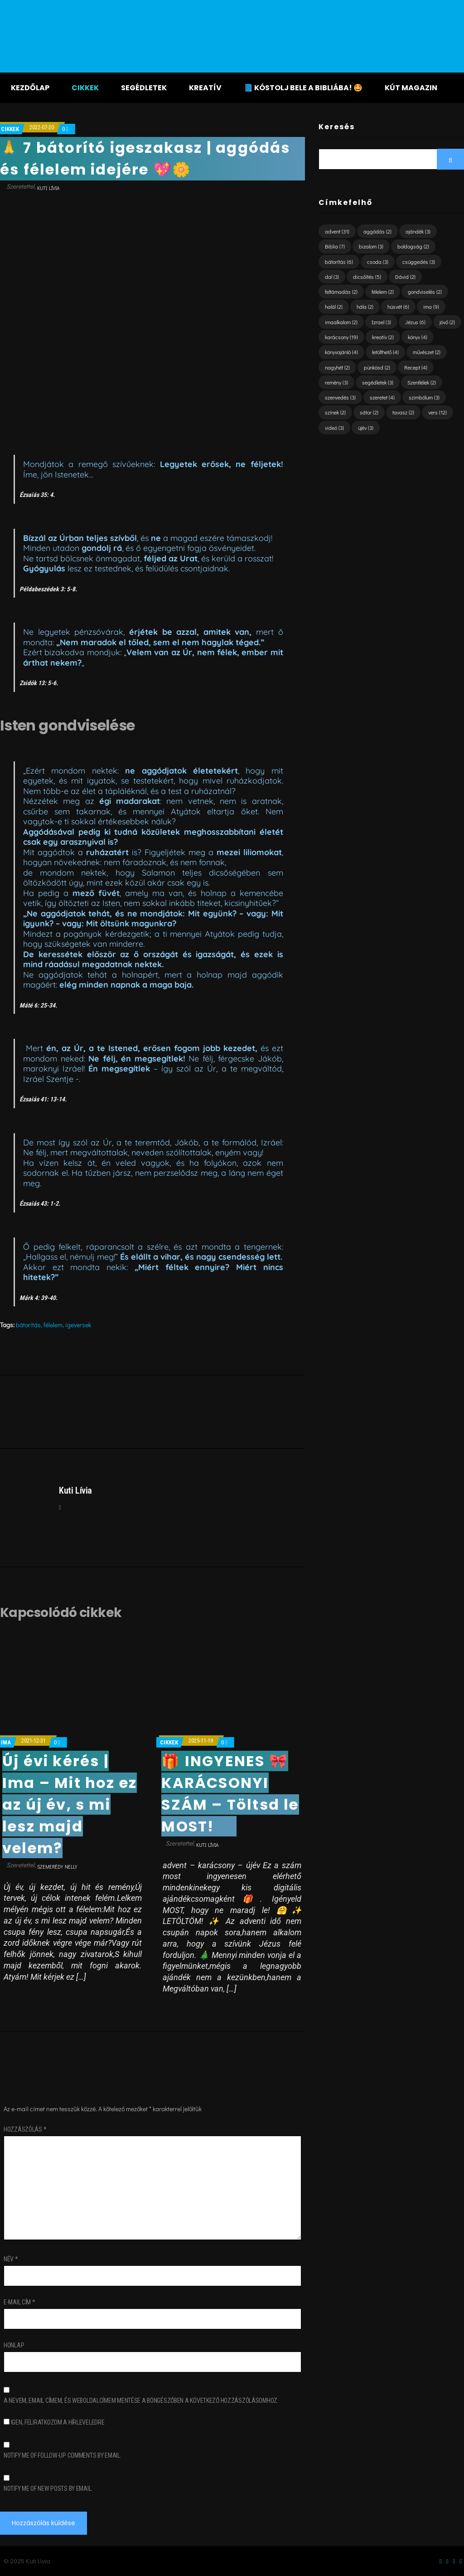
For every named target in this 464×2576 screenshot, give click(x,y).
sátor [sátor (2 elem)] (369, 412)
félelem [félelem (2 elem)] (383, 291)
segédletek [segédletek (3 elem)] (377, 382)
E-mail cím (19, 2302)
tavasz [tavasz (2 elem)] (403, 412)
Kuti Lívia (48, 188)
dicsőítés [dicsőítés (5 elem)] (367, 276)
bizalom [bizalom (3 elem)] (371, 246)
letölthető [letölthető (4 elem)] (385, 351)
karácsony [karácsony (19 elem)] (341, 337)
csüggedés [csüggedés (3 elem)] (418, 261)
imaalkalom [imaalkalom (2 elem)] (341, 322)
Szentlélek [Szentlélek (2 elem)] (421, 382)
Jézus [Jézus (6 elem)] (415, 322)
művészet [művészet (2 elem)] (426, 351)
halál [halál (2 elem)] (334, 306)
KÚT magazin (411, 88)
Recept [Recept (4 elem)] (415, 367)
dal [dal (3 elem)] (332, 276)
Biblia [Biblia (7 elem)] (335, 246)
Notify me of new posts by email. (48, 2488)
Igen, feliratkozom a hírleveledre (54, 2422)
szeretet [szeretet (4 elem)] (382, 397)
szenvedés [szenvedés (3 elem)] (340, 397)
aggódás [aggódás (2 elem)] (377, 231)
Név (11, 2259)
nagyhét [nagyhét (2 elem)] (337, 367)
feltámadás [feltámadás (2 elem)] (341, 291)
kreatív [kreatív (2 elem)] (383, 337)
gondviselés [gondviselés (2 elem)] (425, 291)
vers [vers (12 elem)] (437, 412)
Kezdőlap (30, 88)
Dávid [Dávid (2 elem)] (405, 276)
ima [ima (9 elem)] (431, 306)
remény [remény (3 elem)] (336, 382)
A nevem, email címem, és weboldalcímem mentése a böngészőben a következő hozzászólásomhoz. (141, 2400)
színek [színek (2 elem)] (335, 412)
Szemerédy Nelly (57, 1866)
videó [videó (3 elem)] (334, 427)
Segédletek (144, 88)
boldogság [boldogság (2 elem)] (413, 246)
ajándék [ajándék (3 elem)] (418, 231)
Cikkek (85, 88)
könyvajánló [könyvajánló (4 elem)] (341, 351)
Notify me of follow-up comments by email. (62, 2455)
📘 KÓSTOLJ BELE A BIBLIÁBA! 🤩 (303, 88)
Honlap (14, 2345)
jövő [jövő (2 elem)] (447, 322)
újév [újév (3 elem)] (365, 427)
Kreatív (205, 88)
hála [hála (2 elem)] (365, 306)
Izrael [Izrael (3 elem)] (381, 322)
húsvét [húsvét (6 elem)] (398, 306)
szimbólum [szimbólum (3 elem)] (424, 397)
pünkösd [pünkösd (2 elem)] (377, 367)
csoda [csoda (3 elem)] (377, 261)
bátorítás (28, 1324)
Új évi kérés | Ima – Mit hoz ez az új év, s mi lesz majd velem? (69, 1804)
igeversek (78, 1324)
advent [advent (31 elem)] (337, 231)
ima (6, 1742)
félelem (53, 1324)
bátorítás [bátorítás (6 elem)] (339, 261)
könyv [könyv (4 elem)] (417, 337)
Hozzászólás (25, 2129)
